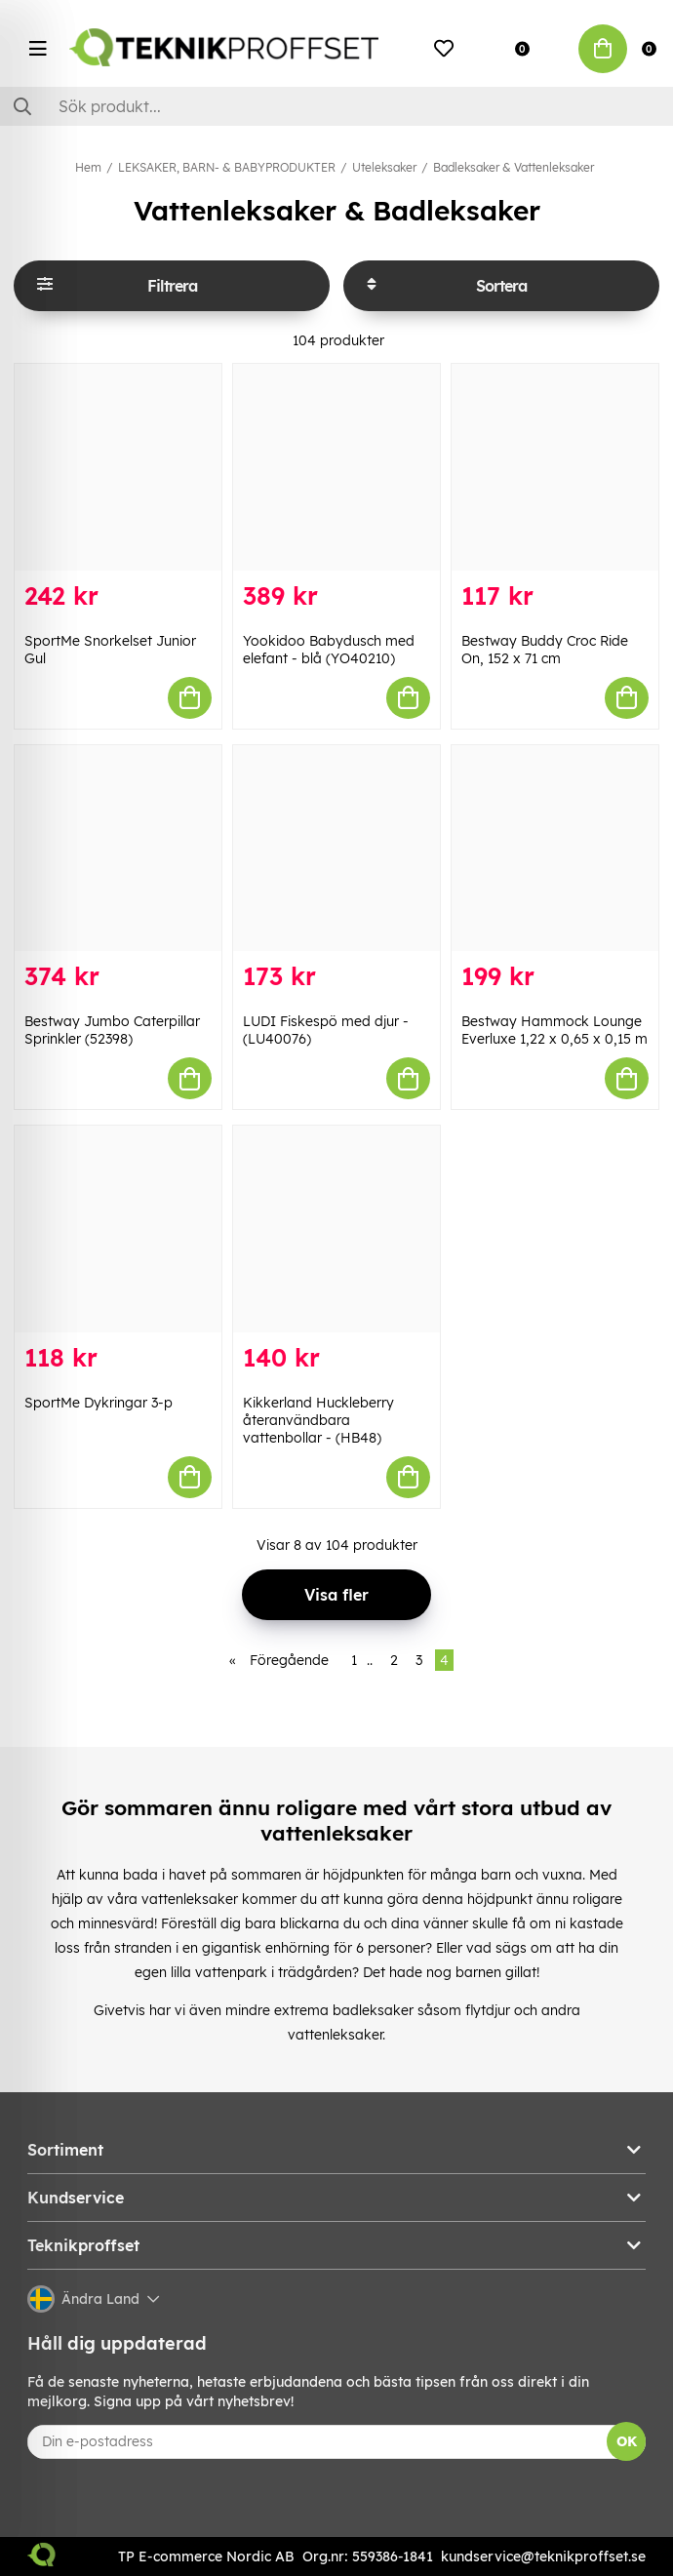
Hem (88, 167)
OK (626, 2441)
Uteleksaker (384, 167)
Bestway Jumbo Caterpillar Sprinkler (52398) (112, 1030)
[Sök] (336, 106)
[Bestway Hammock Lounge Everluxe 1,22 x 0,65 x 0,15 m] (555, 848)
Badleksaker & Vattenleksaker (513, 167)
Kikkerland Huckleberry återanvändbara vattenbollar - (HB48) (318, 1420)
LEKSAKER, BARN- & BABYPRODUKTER (227, 167)
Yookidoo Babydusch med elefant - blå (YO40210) (329, 649)
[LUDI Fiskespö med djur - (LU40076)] (336, 848)
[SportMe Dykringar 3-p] (118, 1229)
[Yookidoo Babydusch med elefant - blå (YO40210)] (336, 467)
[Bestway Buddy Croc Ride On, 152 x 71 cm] (555, 467)
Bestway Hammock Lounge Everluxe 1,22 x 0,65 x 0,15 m (554, 1030)
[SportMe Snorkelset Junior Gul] (118, 467)
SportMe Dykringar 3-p (98, 1402)
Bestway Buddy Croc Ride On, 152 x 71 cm (544, 649)
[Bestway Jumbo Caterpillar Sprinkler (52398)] (118, 848)
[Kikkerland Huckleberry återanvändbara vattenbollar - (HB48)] (336, 1229)
